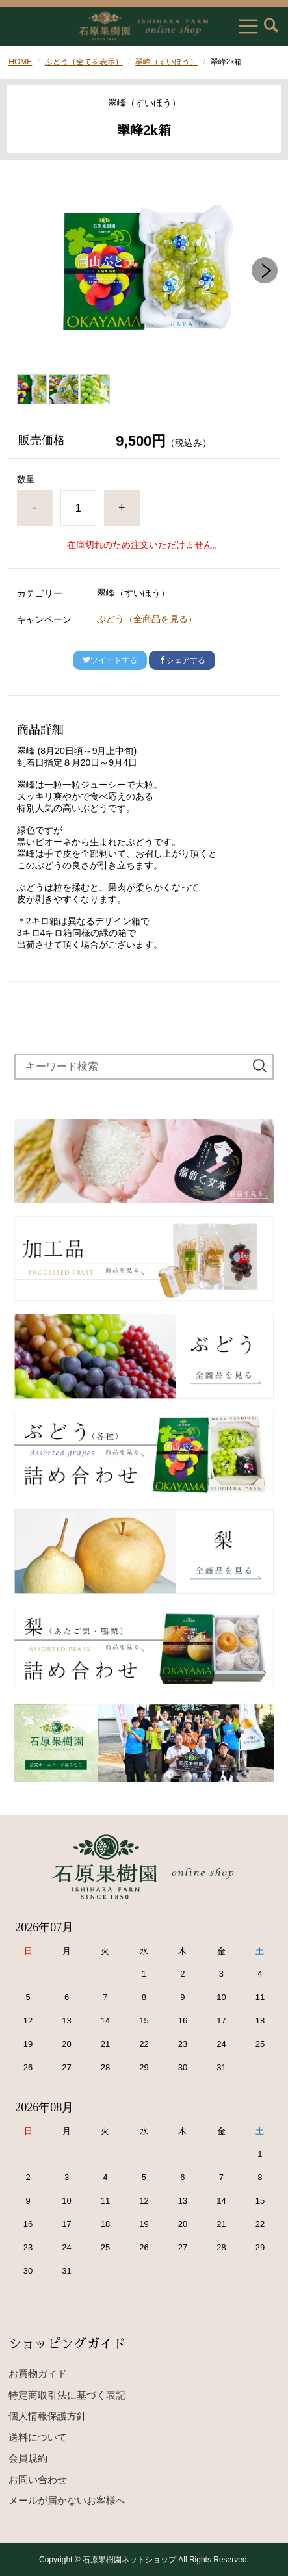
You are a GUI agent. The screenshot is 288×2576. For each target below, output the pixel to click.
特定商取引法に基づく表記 (66, 2394)
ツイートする (110, 660)
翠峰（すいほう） (166, 61)
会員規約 (27, 2458)
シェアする (182, 660)
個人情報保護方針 (47, 2415)
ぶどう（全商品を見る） (147, 619)
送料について (37, 2437)
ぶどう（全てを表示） (84, 61)
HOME (20, 61)
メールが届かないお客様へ (66, 2500)
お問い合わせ (37, 2479)
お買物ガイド (37, 2373)
